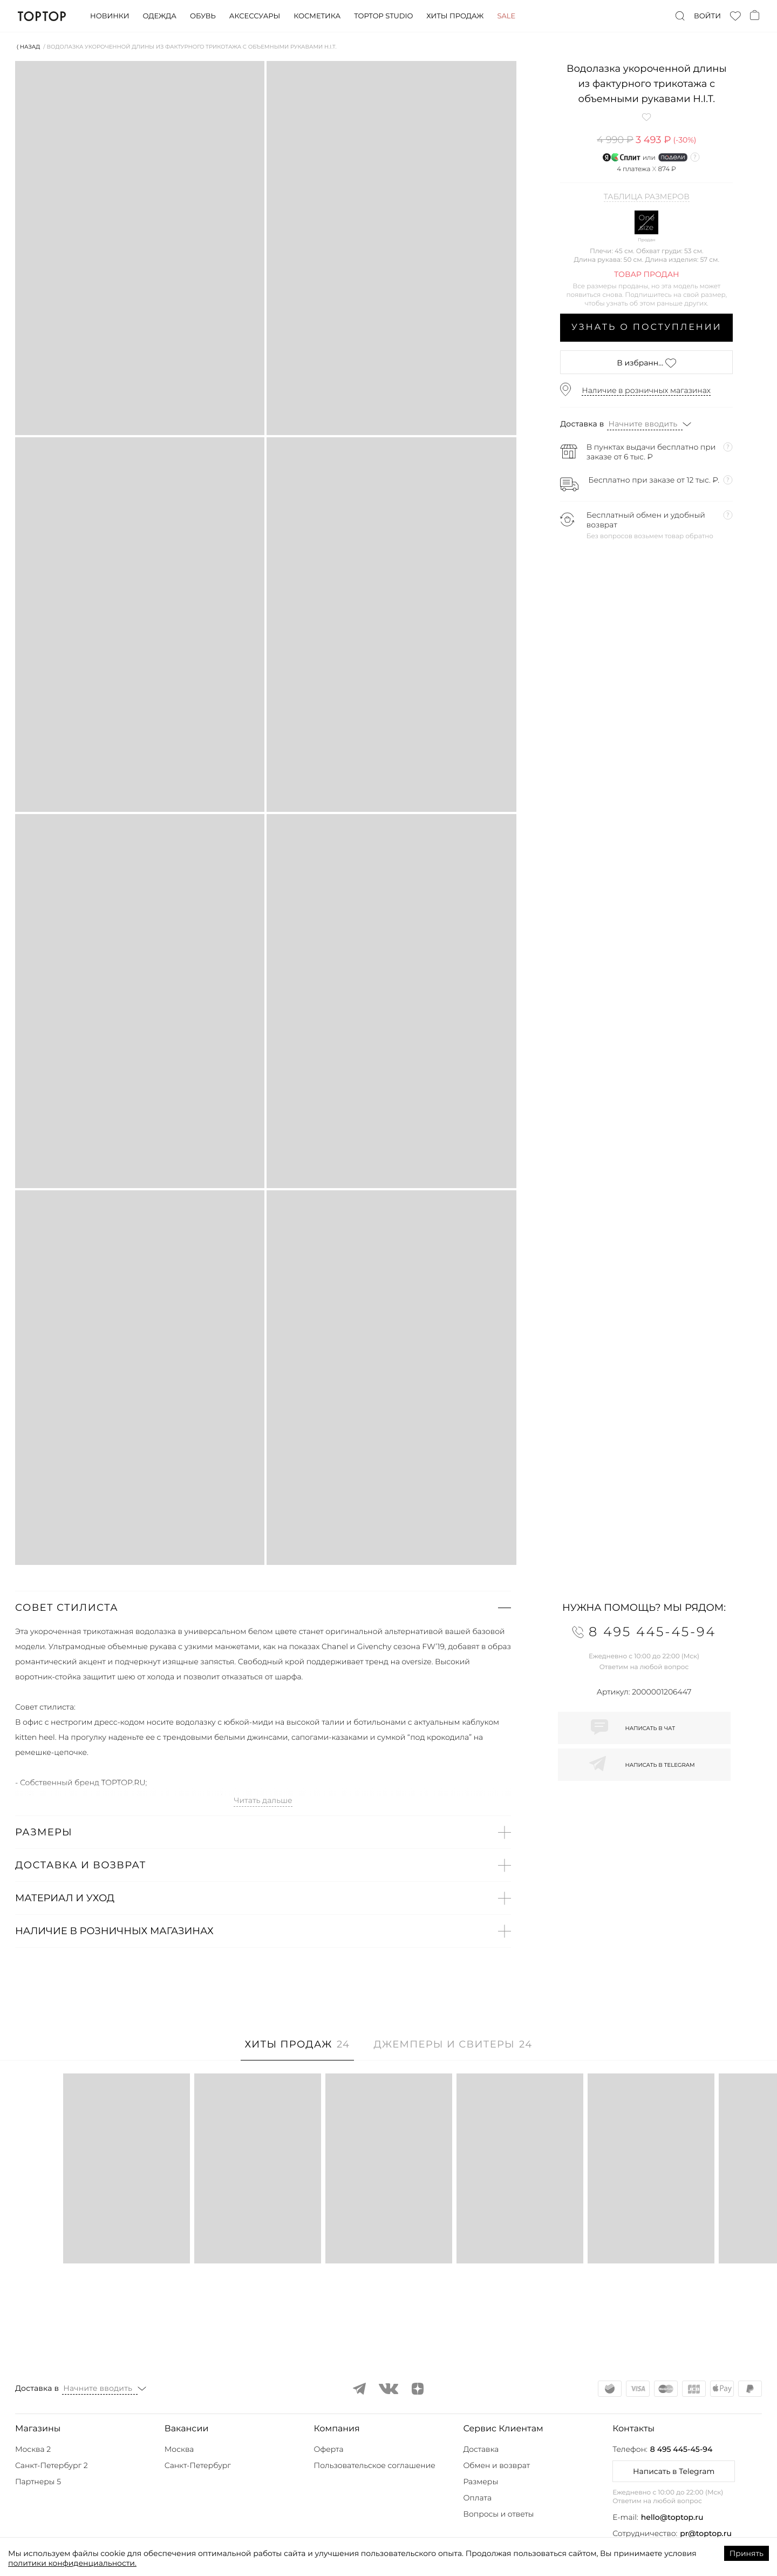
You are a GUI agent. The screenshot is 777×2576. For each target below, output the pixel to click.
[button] (263, 1607)
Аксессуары (254, 16)
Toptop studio (383, 16)
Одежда (159, 16)
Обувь (203, 16)
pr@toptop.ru (706, 2533)
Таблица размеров (647, 197)
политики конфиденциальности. (72, 2563)
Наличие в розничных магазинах (646, 390)
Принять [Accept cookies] (747, 2553)
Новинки (109, 16)
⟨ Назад (28, 46)
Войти (707, 16)
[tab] (298, 2049)
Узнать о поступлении (646, 327)
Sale (506, 16)
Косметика (317, 16)
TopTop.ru (42, 16)
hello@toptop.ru (672, 2517)
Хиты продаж (454, 16)
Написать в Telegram (673, 2471)
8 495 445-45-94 (681, 2449)
